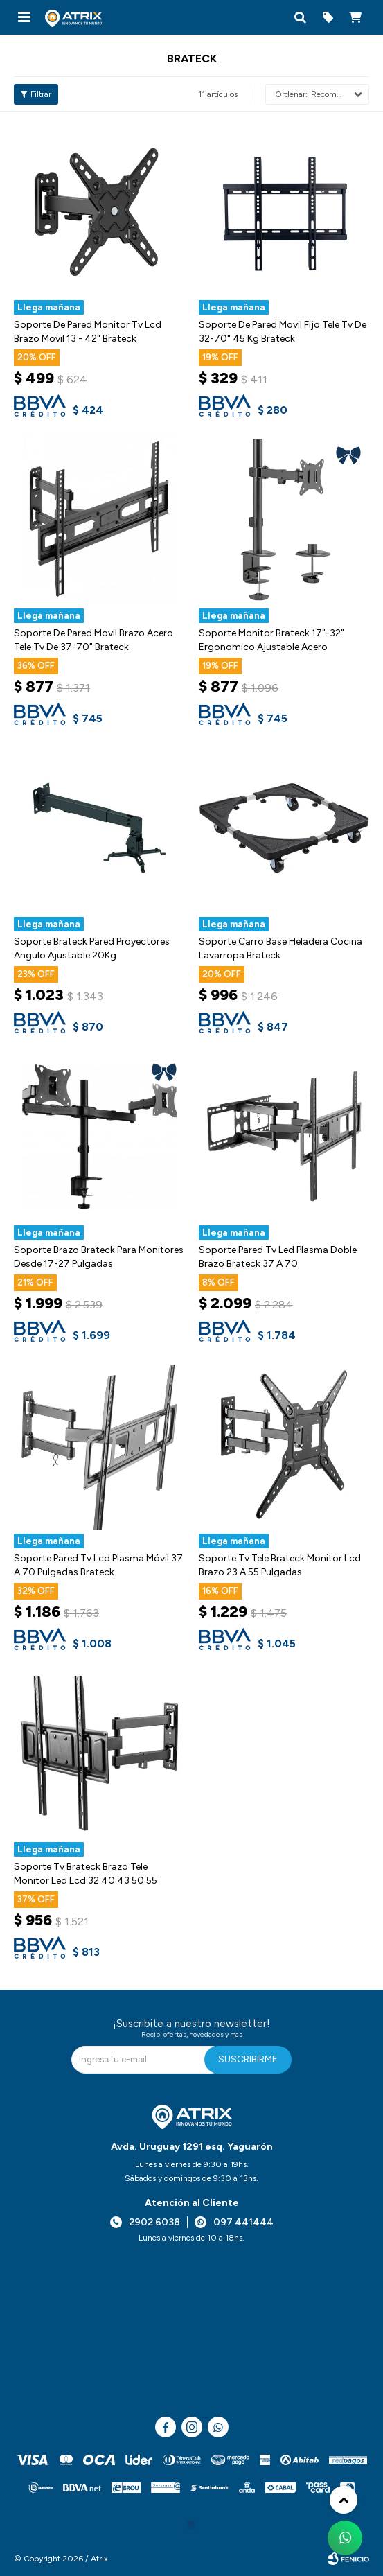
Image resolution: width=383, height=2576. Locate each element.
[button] (300, 17)
